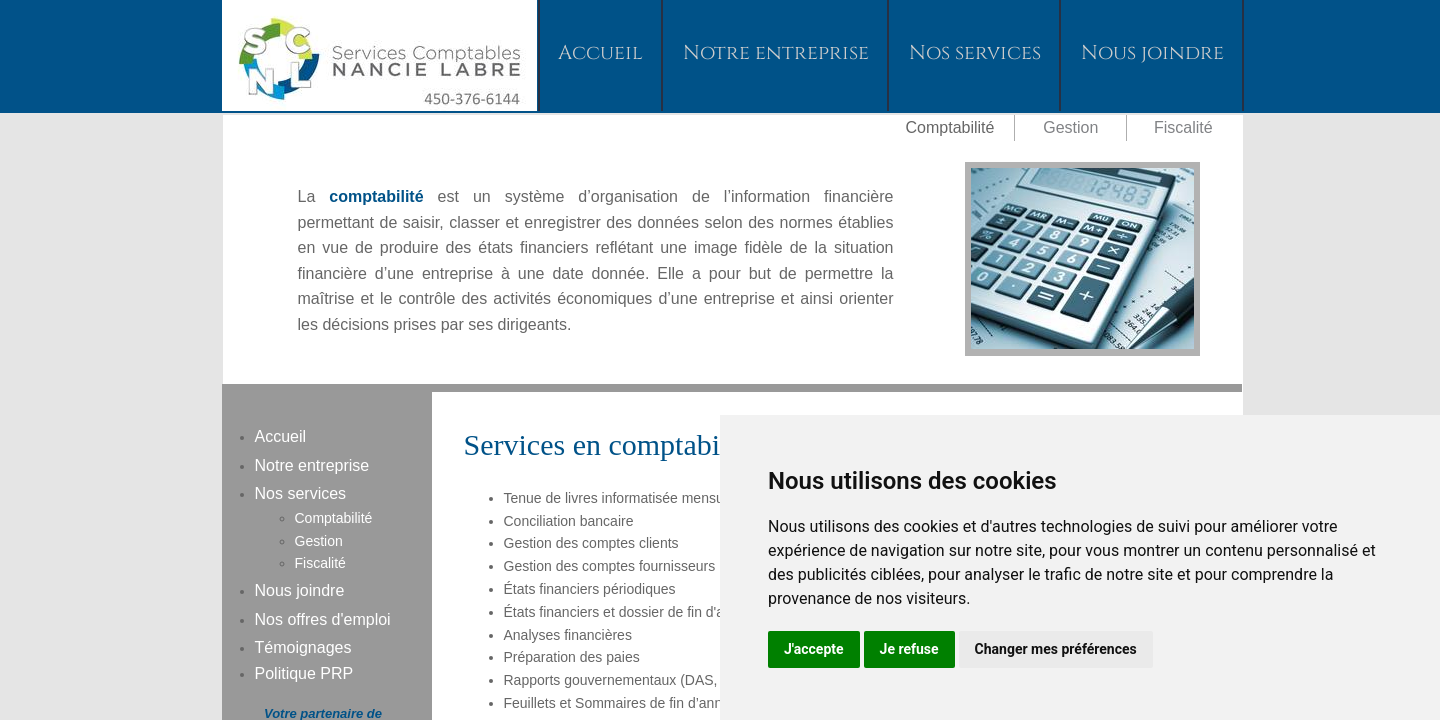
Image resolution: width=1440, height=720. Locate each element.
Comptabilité (334, 518)
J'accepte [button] (814, 649)
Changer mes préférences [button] (1056, 649)
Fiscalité (1183, 127)
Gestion (319, 541)
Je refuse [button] (909, 649)
